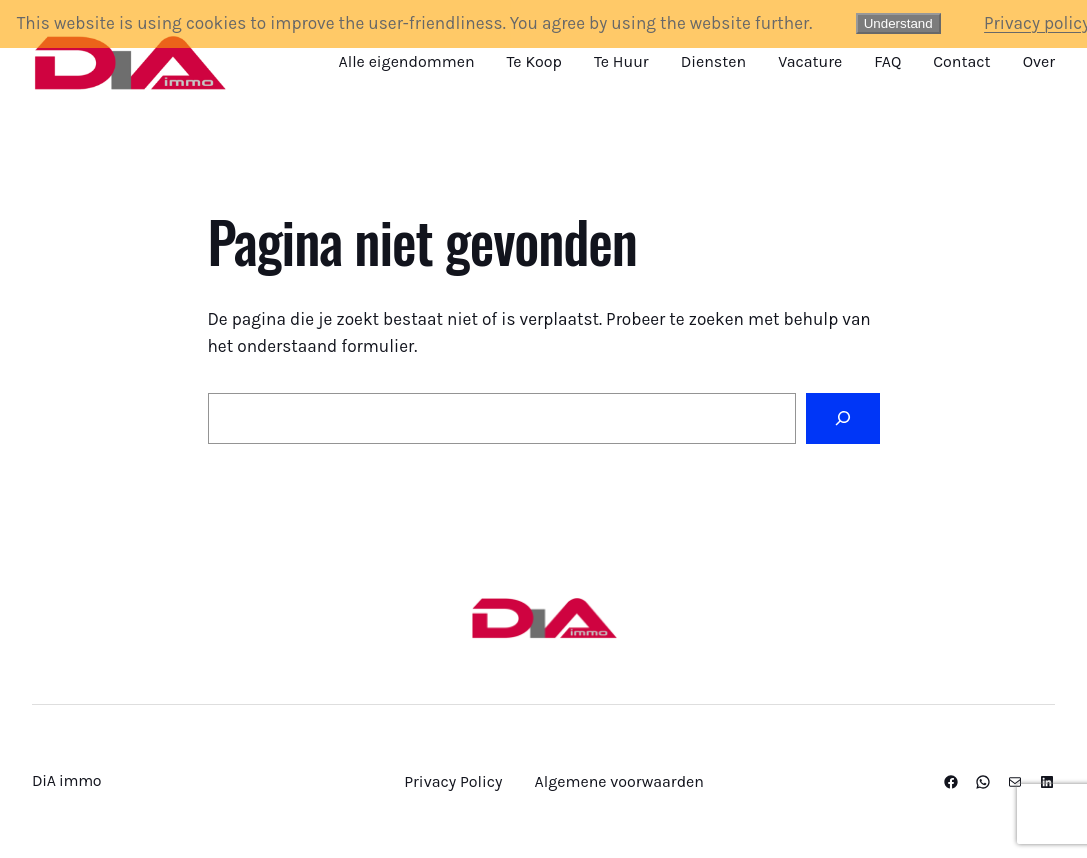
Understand (898, 23)
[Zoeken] (843, 418)
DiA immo (66, 780)
